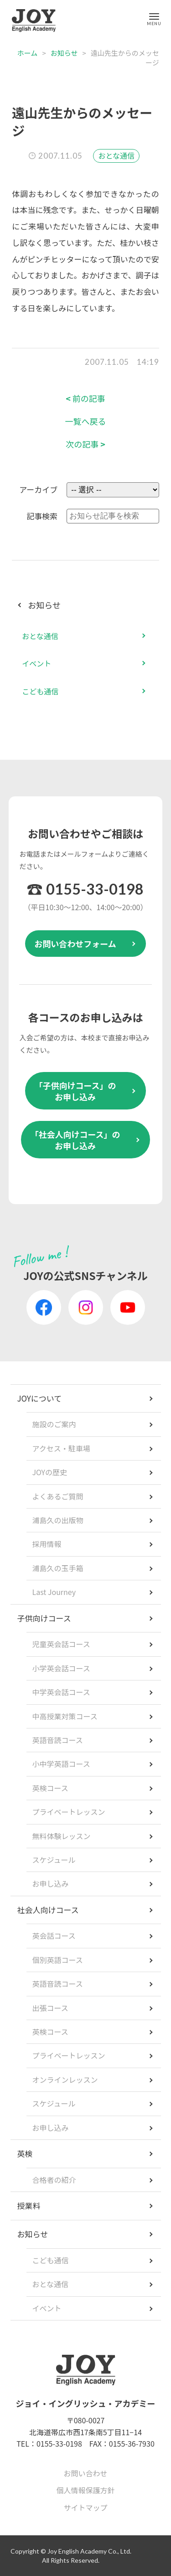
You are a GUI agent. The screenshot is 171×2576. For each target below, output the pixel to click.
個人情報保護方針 (85, 2490)
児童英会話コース (61, 1643)
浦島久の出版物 (57, 1520)
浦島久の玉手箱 (57, 1568)
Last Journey (54, 1591)
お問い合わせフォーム (75, 943)
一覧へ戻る (85, 421)
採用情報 (47, 1543)
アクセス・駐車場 (61, 1448)
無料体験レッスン (61, 1835)
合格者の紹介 (54, 2179)
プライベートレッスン (68, 1811)
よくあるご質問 (57, 1496)
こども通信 (40, 691)
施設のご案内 (54, 1424)
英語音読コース (57, 1739)
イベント (36, 663)
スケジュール (54, 1859)
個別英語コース (57, 1959)
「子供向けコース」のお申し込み (75, 1091)
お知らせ (64, 53)
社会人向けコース (48, 1909)
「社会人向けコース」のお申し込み (75, 1140)
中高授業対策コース (65, 1716)
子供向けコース (44, 1618)
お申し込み (50, 1883)
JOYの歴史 (49, 1472)
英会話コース (54, 1935)
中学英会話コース (61, 1691)
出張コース (50, 2007)
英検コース (50, 1787)
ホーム (27, 53)
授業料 (29, 2205)
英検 (25, 2153)
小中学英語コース (61, 1763)
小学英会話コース (61, 1668)
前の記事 (85, 398)
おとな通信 (116, 155)
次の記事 (85, 444)
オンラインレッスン (65, 2079)
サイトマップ (85, 2507)
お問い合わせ (85, 2473)
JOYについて (39, 1398)
